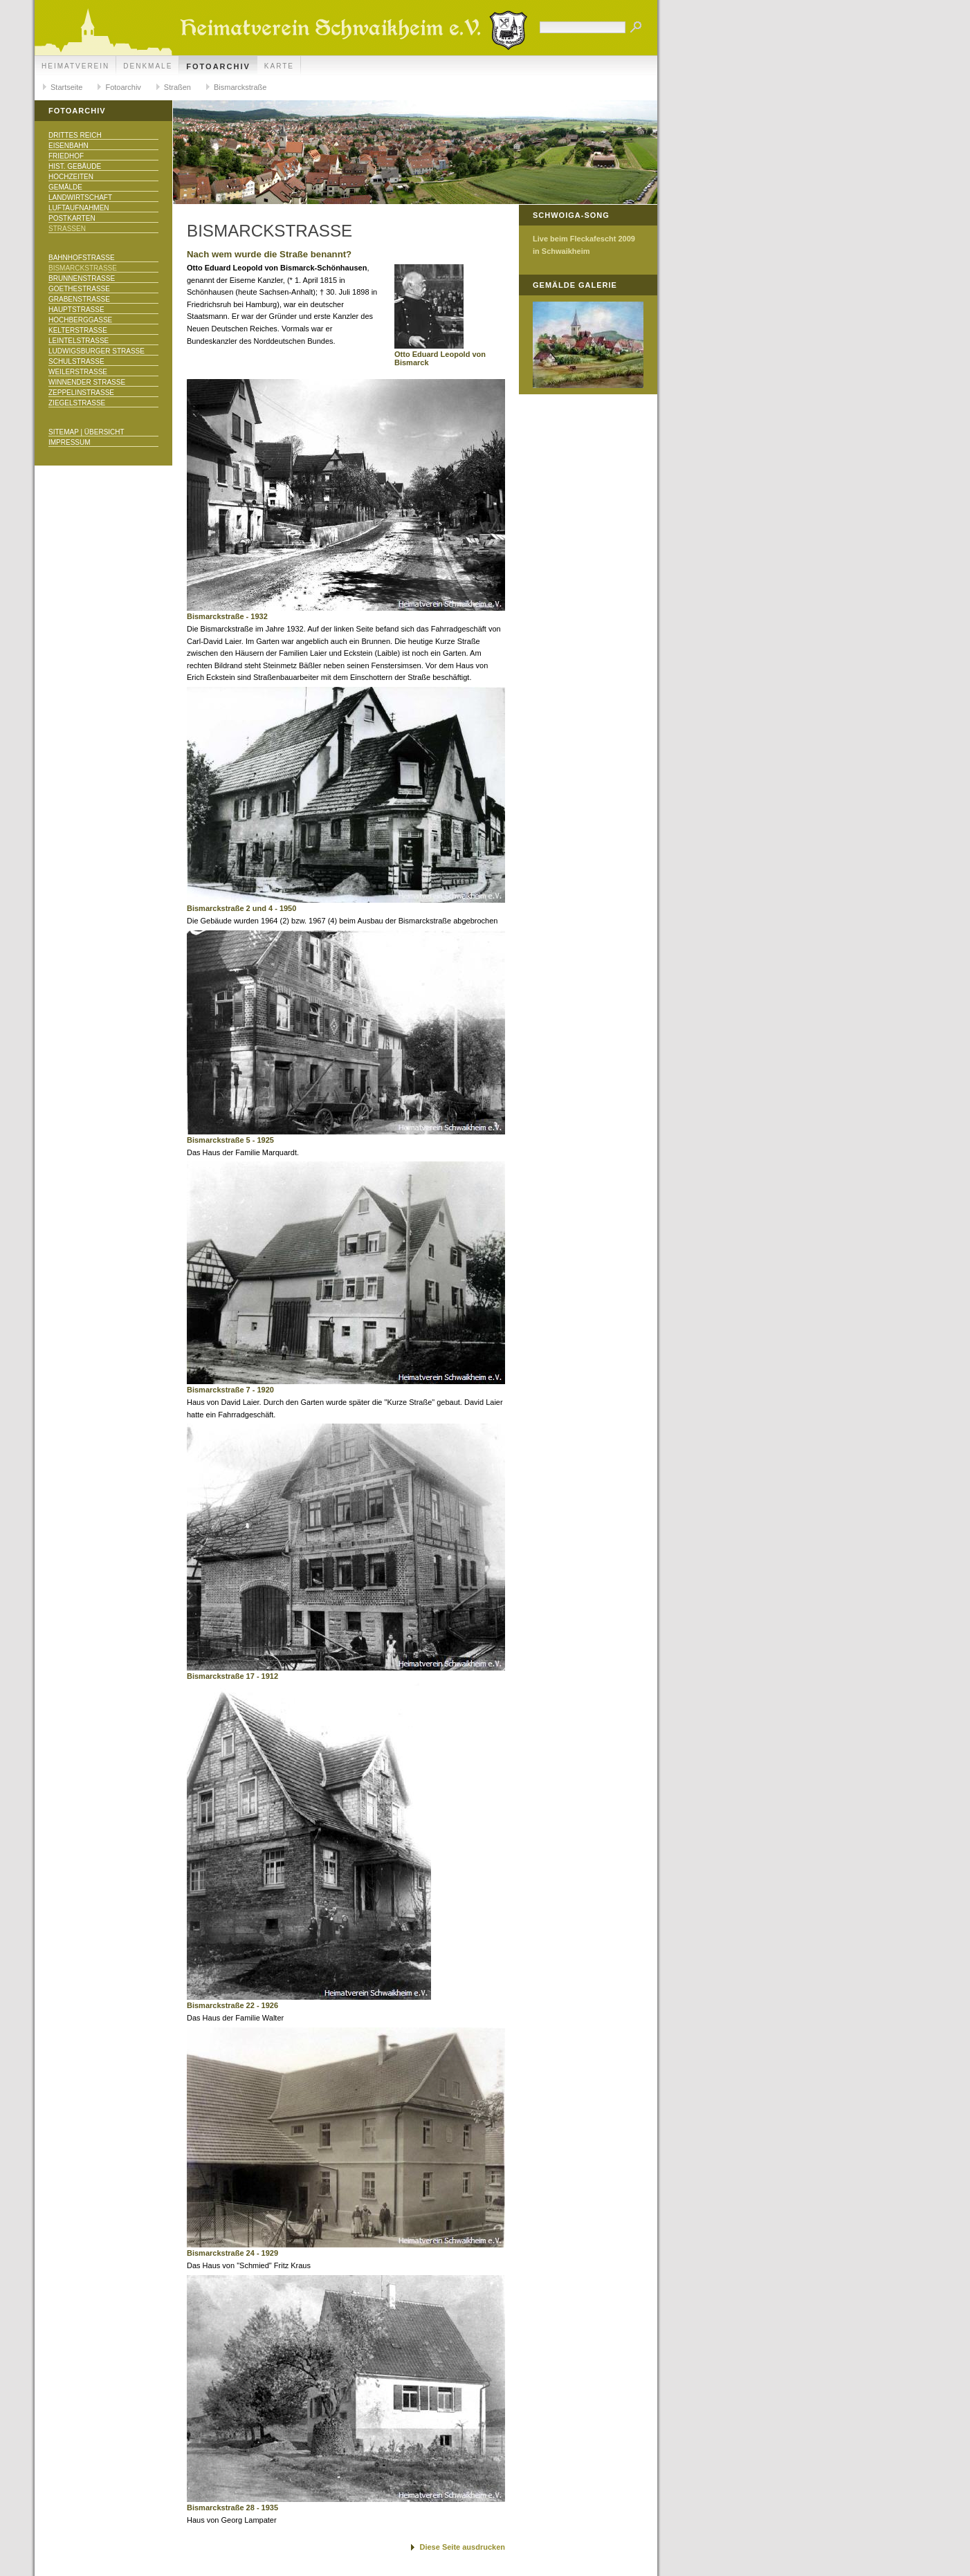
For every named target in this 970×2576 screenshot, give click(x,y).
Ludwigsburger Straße (96, 351)
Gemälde (65, 187)
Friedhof (66, 156)
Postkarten (71, 218)
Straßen (177, 87)
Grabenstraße (79, 299)
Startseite (66, 87)
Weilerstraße (77, 372)
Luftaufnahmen (78, 208)
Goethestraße (79, 289)
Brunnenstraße (81, 278)
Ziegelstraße (76, 403)
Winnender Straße (86, 382)
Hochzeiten (70, 177)
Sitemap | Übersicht (86, 432)
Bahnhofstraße (81, 257)
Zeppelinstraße (81, 392)
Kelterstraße (77, 330)
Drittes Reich (75, 135)
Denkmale (147, 66)
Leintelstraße (78, 340)
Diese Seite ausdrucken (462, 2547)
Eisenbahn (68, 145)
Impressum (69, 442)
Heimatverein (75, 66)
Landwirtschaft (80, 197)
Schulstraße (76, 361)
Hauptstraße (76, 309)
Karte (279, 66)
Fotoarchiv (218, 66)
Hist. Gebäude (74, 166)
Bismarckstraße (240, 87)
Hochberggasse (80, 320)
